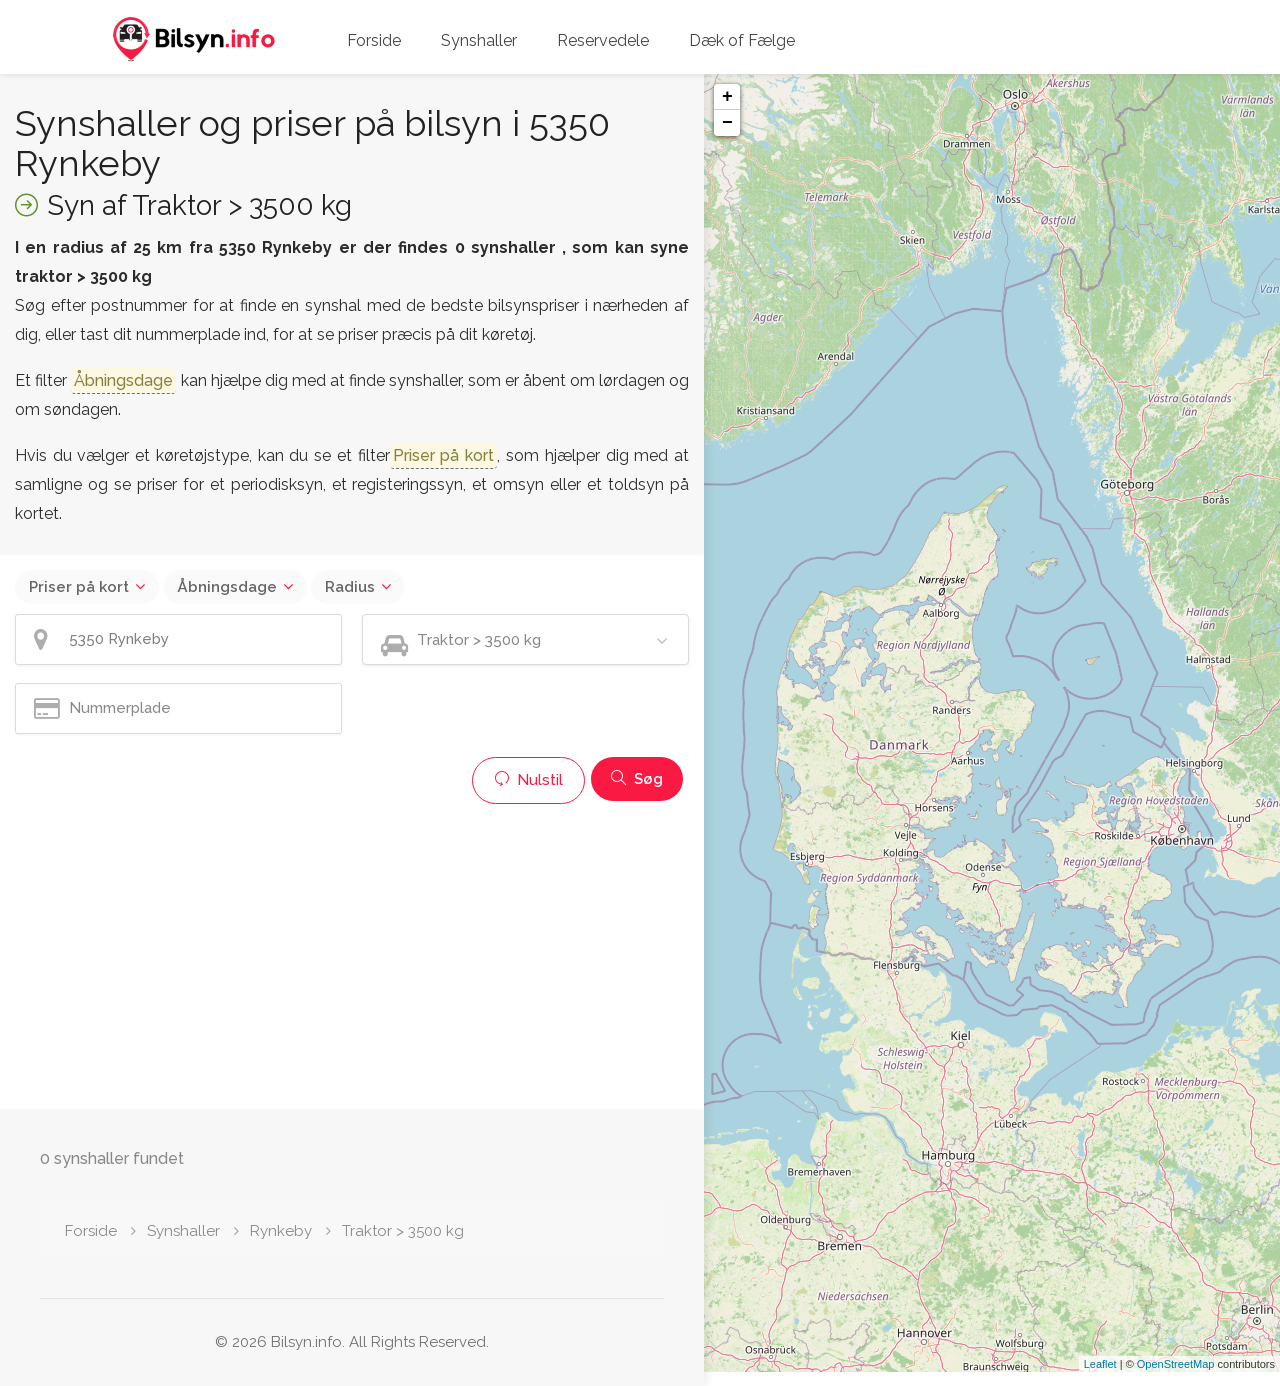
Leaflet (1100, 1378)
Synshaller (479, 40)
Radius (350, 587)
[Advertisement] (352, 954)
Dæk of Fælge (742, 40)
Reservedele (603, 40)
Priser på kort (79, 587)
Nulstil (528, 780)
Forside (374, 40)
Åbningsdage (227, 587)
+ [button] (727, 97)
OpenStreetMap (1176, 1378)
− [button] (727, 123)
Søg (637, 779)
